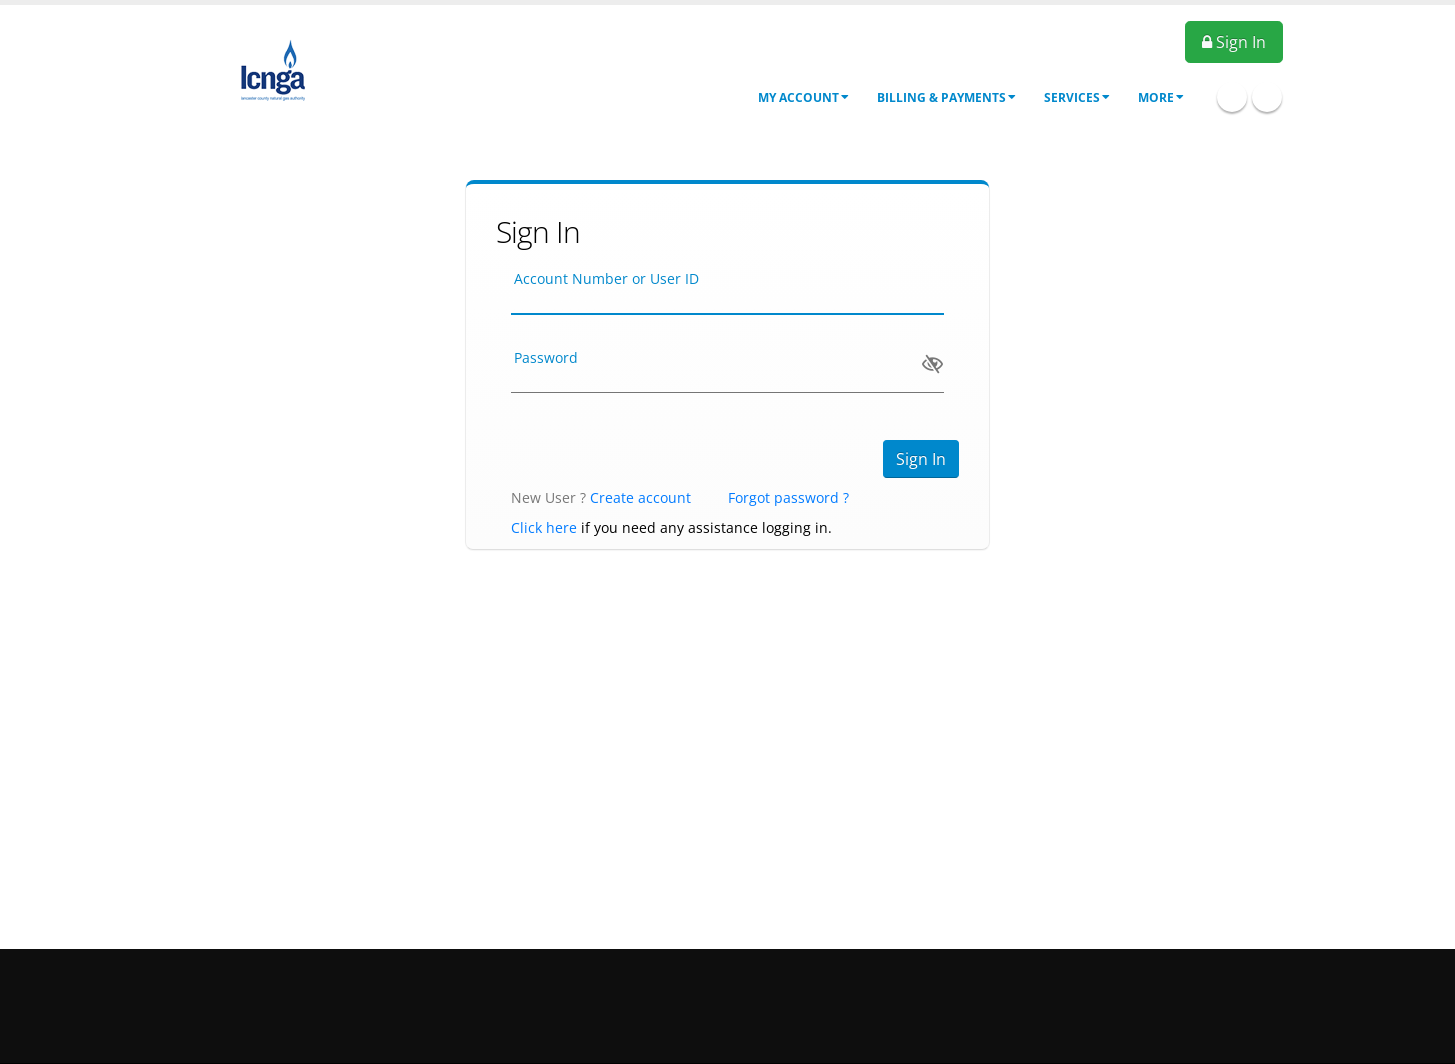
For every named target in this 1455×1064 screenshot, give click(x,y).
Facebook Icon (1232, 97)
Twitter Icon (1267, 97)
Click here (544, 527)
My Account (803, 97)
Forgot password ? (788, 497)
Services (1077, 97)
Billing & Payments (946, 97)
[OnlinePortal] (273, 68)
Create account (640, 497)
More (1161, 97)
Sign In (1234, 42)
